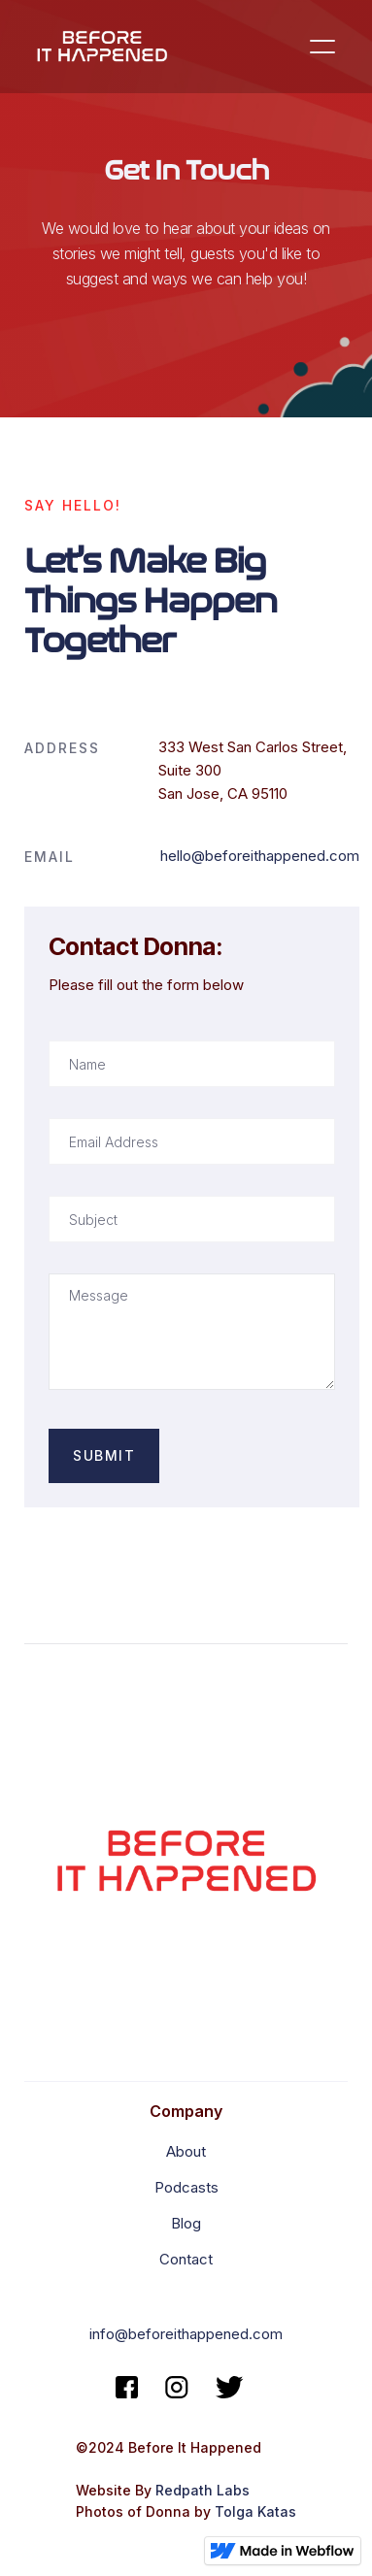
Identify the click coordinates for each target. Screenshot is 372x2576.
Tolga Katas (255, 2511)
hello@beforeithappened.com (259, 855)
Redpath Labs (202, 2490)
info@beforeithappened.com (186, 2334)
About (186, 2151)
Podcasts (186, 2187)
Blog (186, 2223)
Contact (186, 2259)
